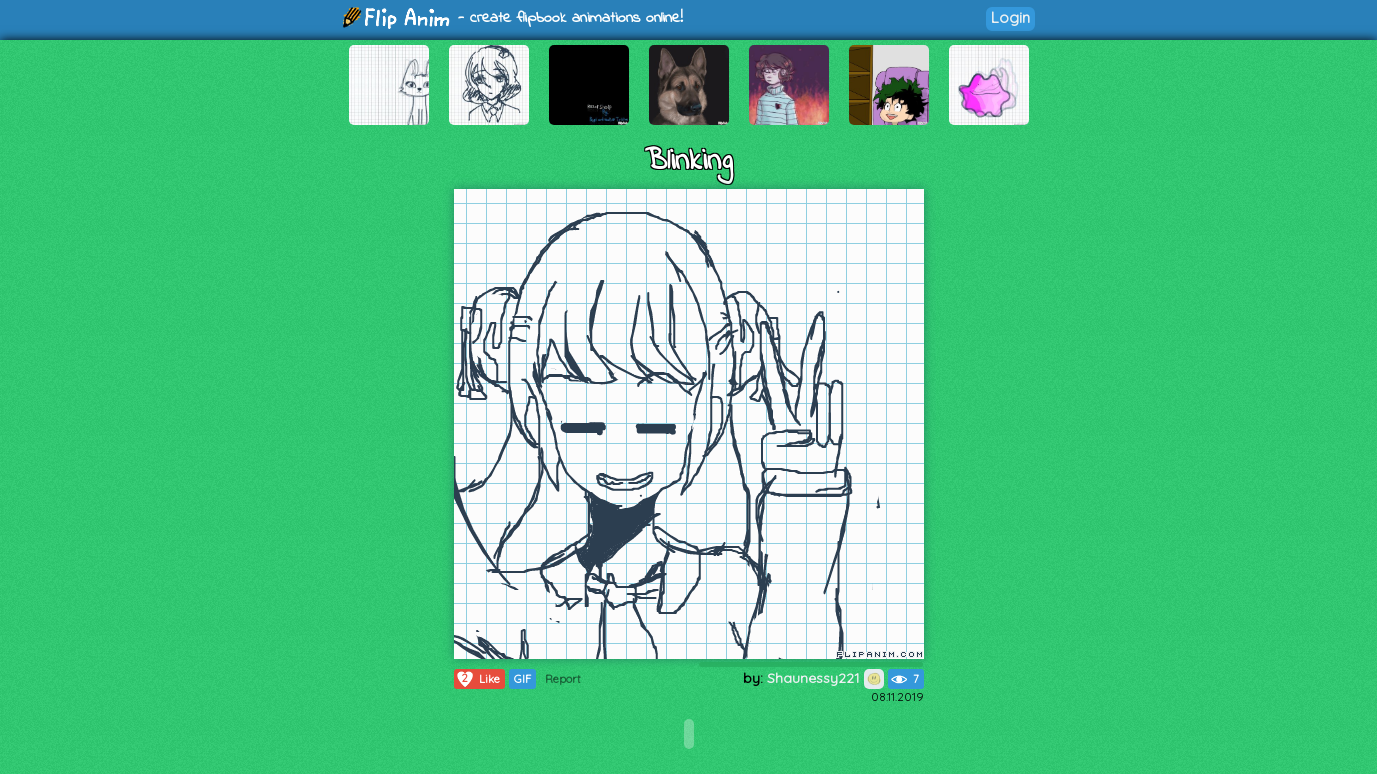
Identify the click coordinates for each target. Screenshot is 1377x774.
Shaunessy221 (825, 678)
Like (477, 679)
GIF (522, 679)
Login (1010, 17)
